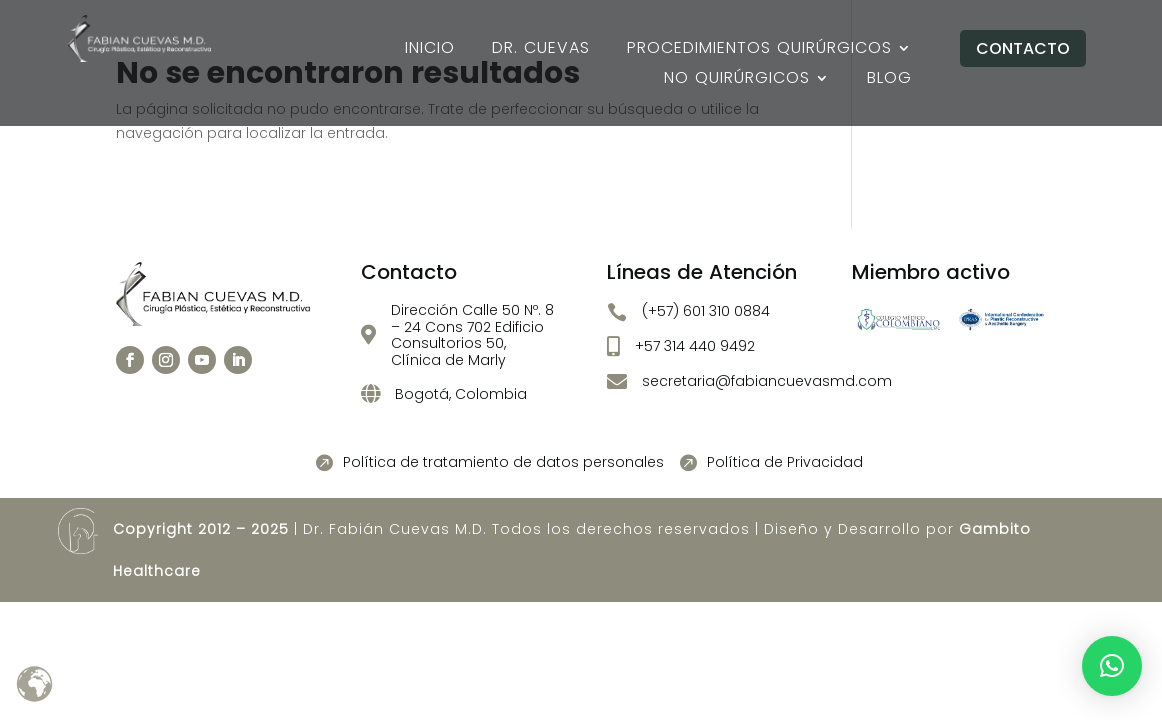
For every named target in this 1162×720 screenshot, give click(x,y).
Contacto (1023, 48)
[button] (1112, 666)
